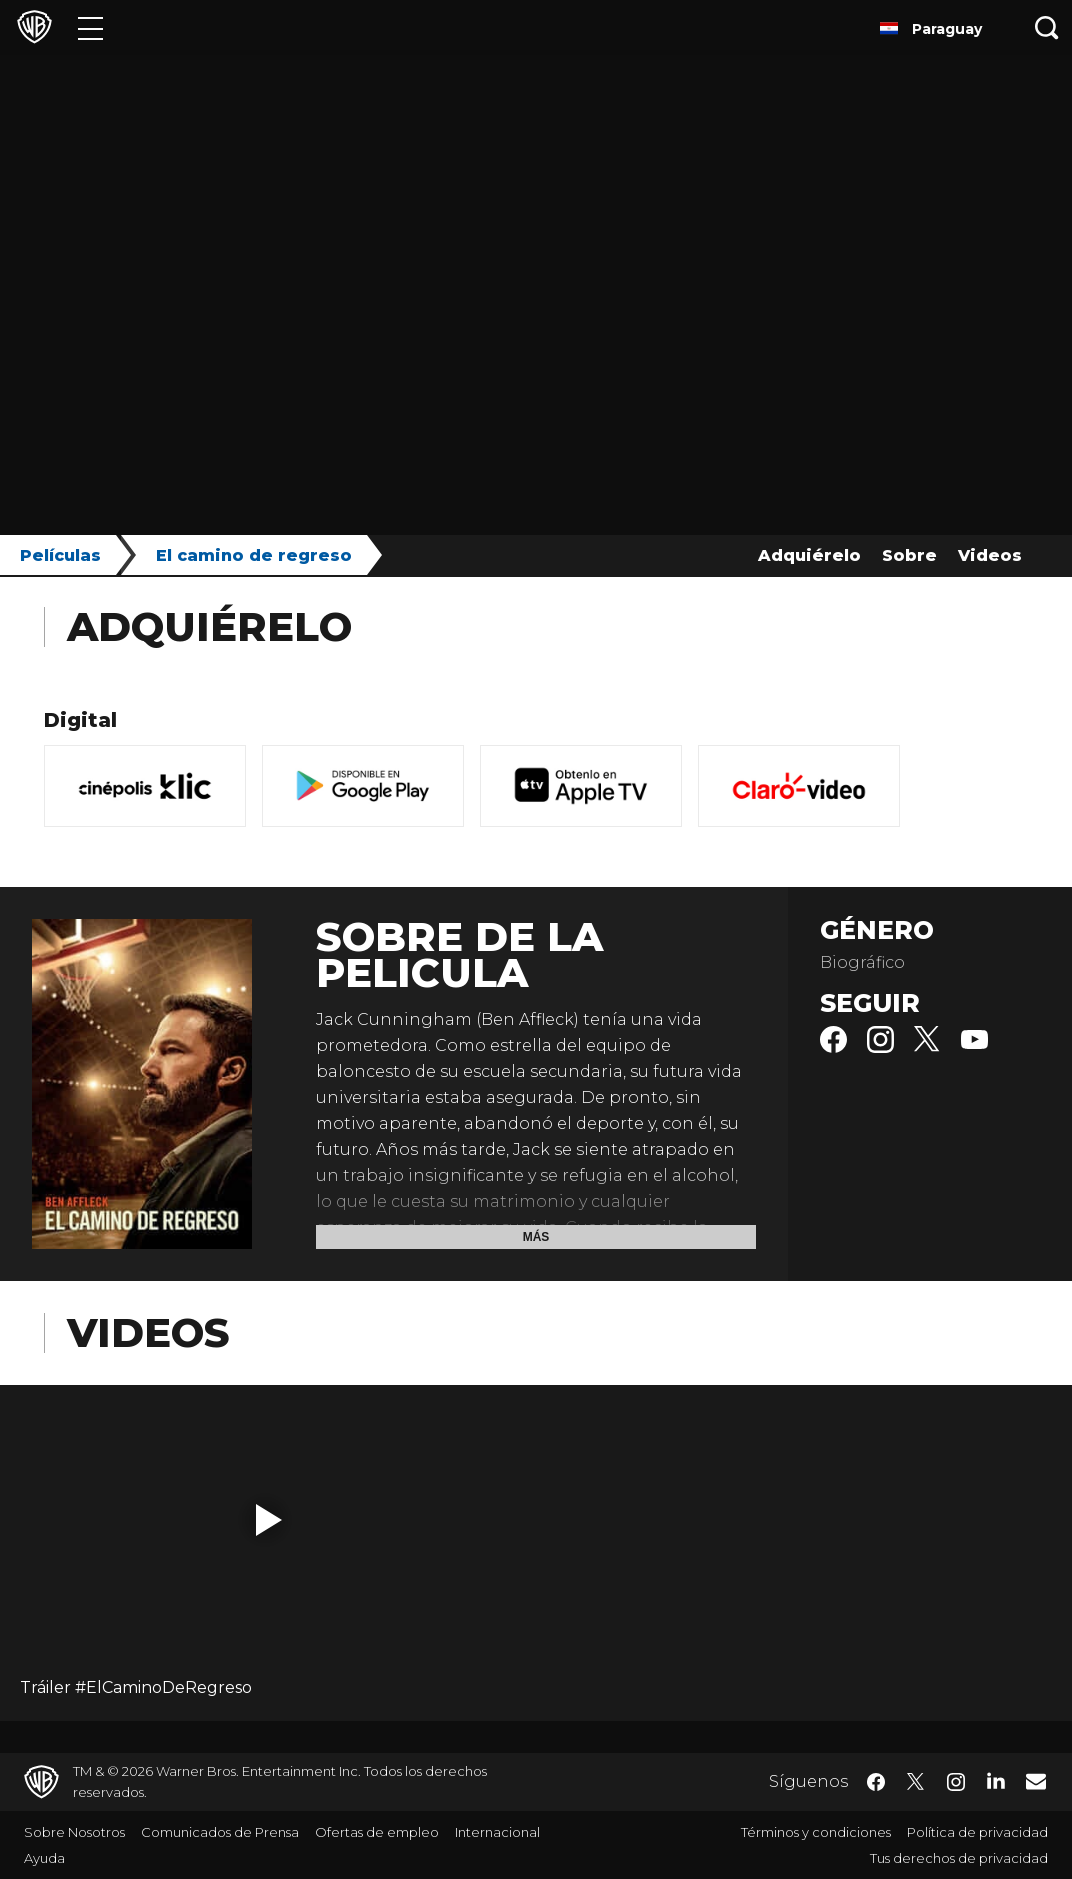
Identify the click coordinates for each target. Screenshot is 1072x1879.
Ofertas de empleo (377, 1832)
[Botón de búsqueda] (1047, 27)
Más (536, 1237)
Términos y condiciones (816, 1832)
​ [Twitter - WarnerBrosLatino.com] (916, 1782)
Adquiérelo (809, 555)
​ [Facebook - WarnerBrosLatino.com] (876, 1782)
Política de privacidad (977, 1832)
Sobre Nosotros (74, 1832)
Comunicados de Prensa (220, 1832)
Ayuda (44, 1858)
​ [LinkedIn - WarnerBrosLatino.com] (996, 1780)
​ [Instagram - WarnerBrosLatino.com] (956, 1782)
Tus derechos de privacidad (959, 1858)
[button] (269, 1520)
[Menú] (90, 27)
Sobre (909, 555)
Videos (990, 555)
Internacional (497, 1832)
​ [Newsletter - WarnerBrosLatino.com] (1036, 1781)
